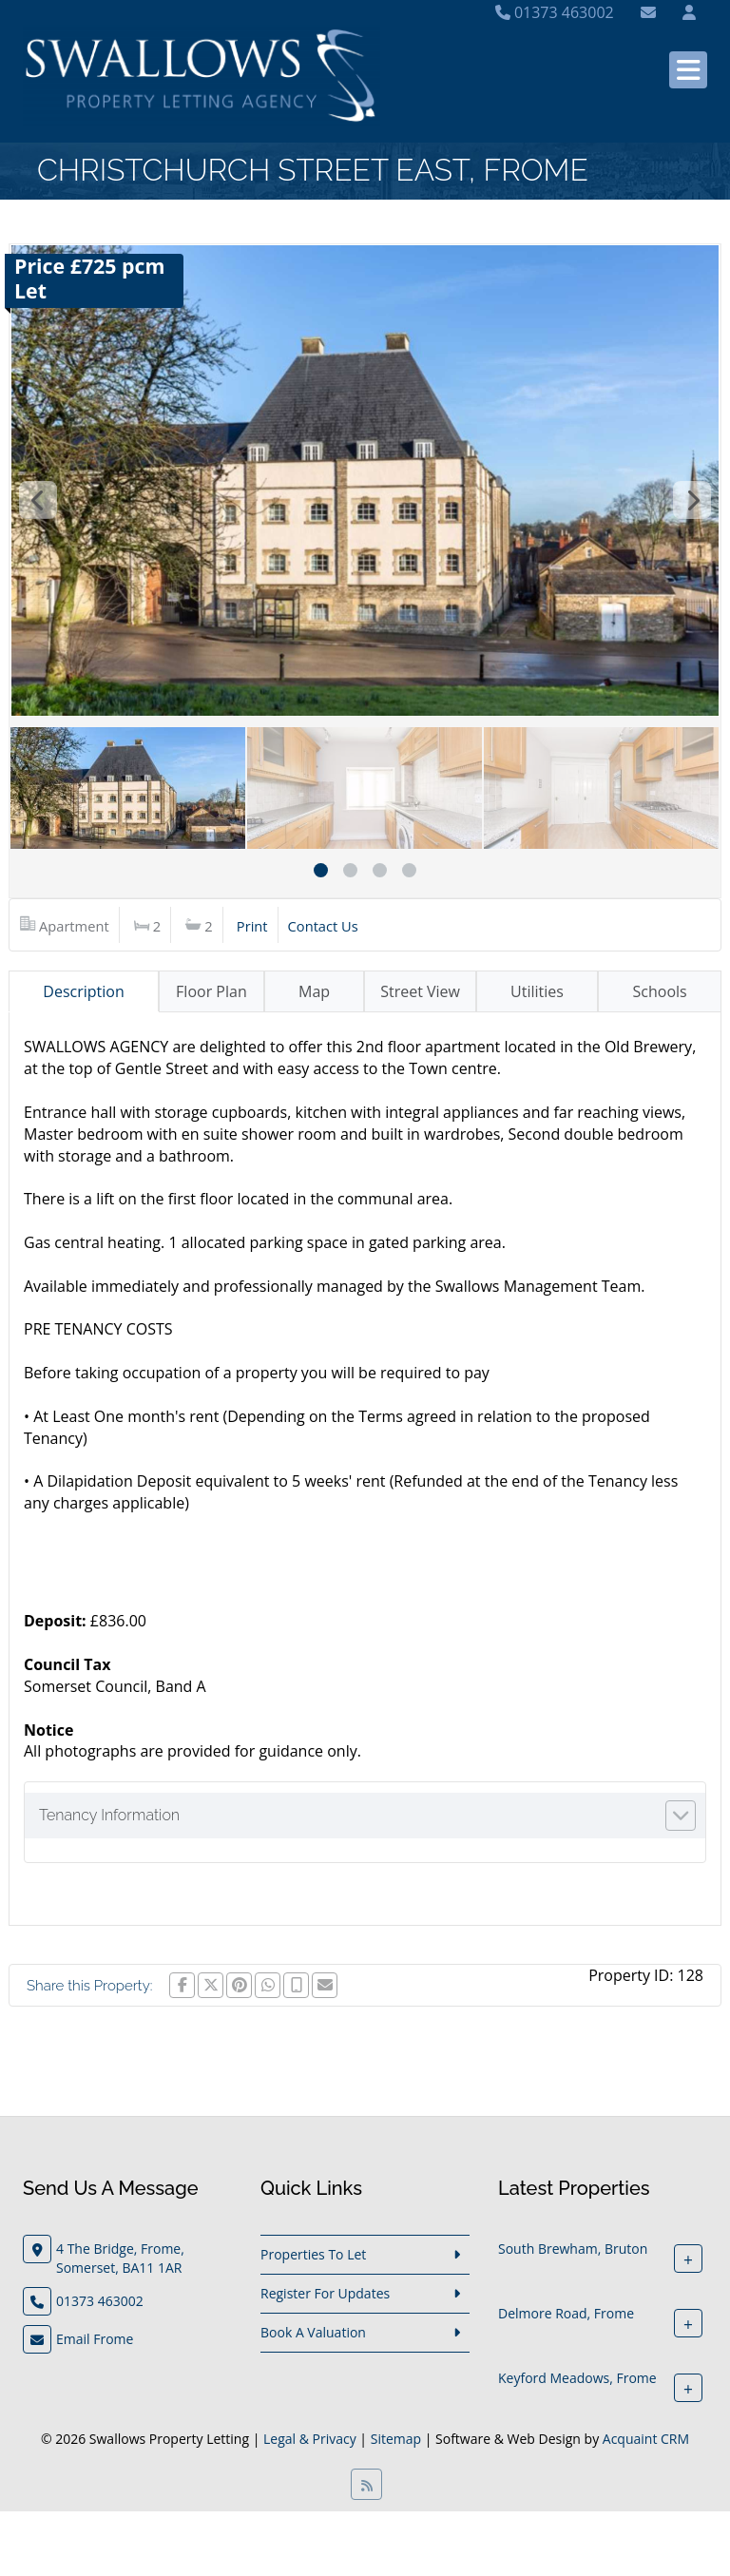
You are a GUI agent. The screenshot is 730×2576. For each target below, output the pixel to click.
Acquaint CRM (646, 2439)
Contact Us (323, 925)
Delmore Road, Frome (566, 2313)
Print (252, 925)
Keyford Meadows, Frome (577, 2378)
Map (314, 991)
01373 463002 (554, 12)
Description (83, 991)
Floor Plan (211, 991)
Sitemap (396, 2439)
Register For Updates (325, 2293)
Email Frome (94, 2339)
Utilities (537, 991)
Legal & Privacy (309, 2439)
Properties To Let (313, 2254)
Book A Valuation (313, 2332)
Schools (660, 991)
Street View (420, 991)
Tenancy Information (109, 1815)
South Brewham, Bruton (572, 2249)
